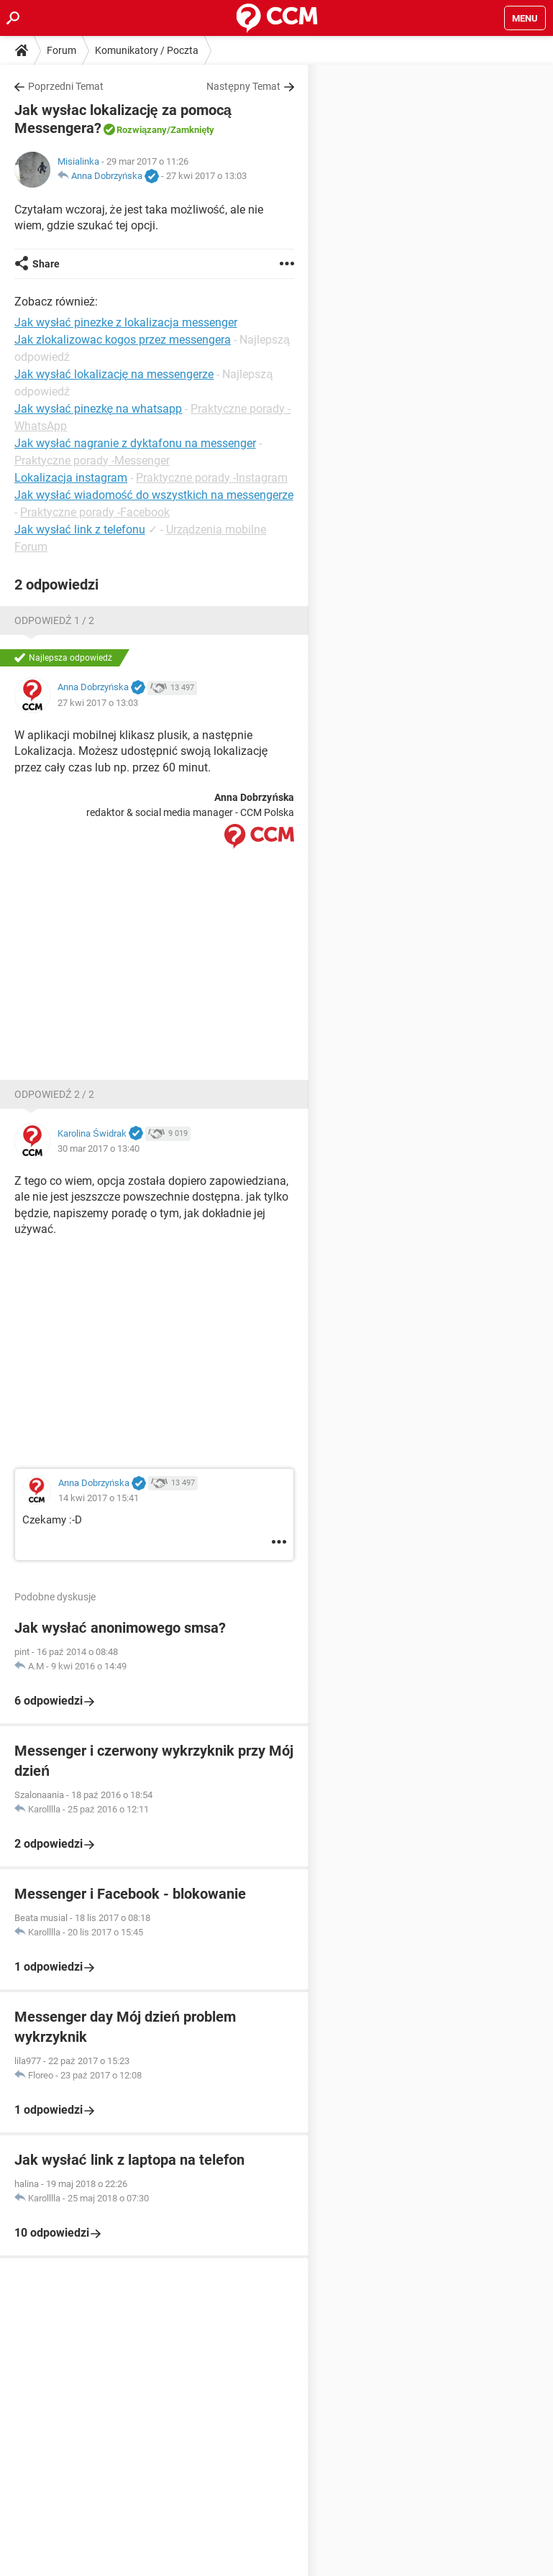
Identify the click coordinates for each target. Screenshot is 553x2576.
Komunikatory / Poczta (146, 50)
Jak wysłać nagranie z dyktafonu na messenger (135, 443)
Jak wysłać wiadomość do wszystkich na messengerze (153, 495)
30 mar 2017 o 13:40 (99, 1148)
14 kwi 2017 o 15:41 (98, 1498)
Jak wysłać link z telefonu (79, 529)
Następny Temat (243, 86)
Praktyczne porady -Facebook (95, 512)
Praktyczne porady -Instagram (212, 478)
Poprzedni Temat (66, 86)
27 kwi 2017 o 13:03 (206, 175)
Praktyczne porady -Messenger (92, 460)
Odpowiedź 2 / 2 (54, 1094)
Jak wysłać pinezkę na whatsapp (98, 409)
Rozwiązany (141, 129)
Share (46, 264)
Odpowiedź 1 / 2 (54, 620)
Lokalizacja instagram (70, 478)
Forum (61, 50)
